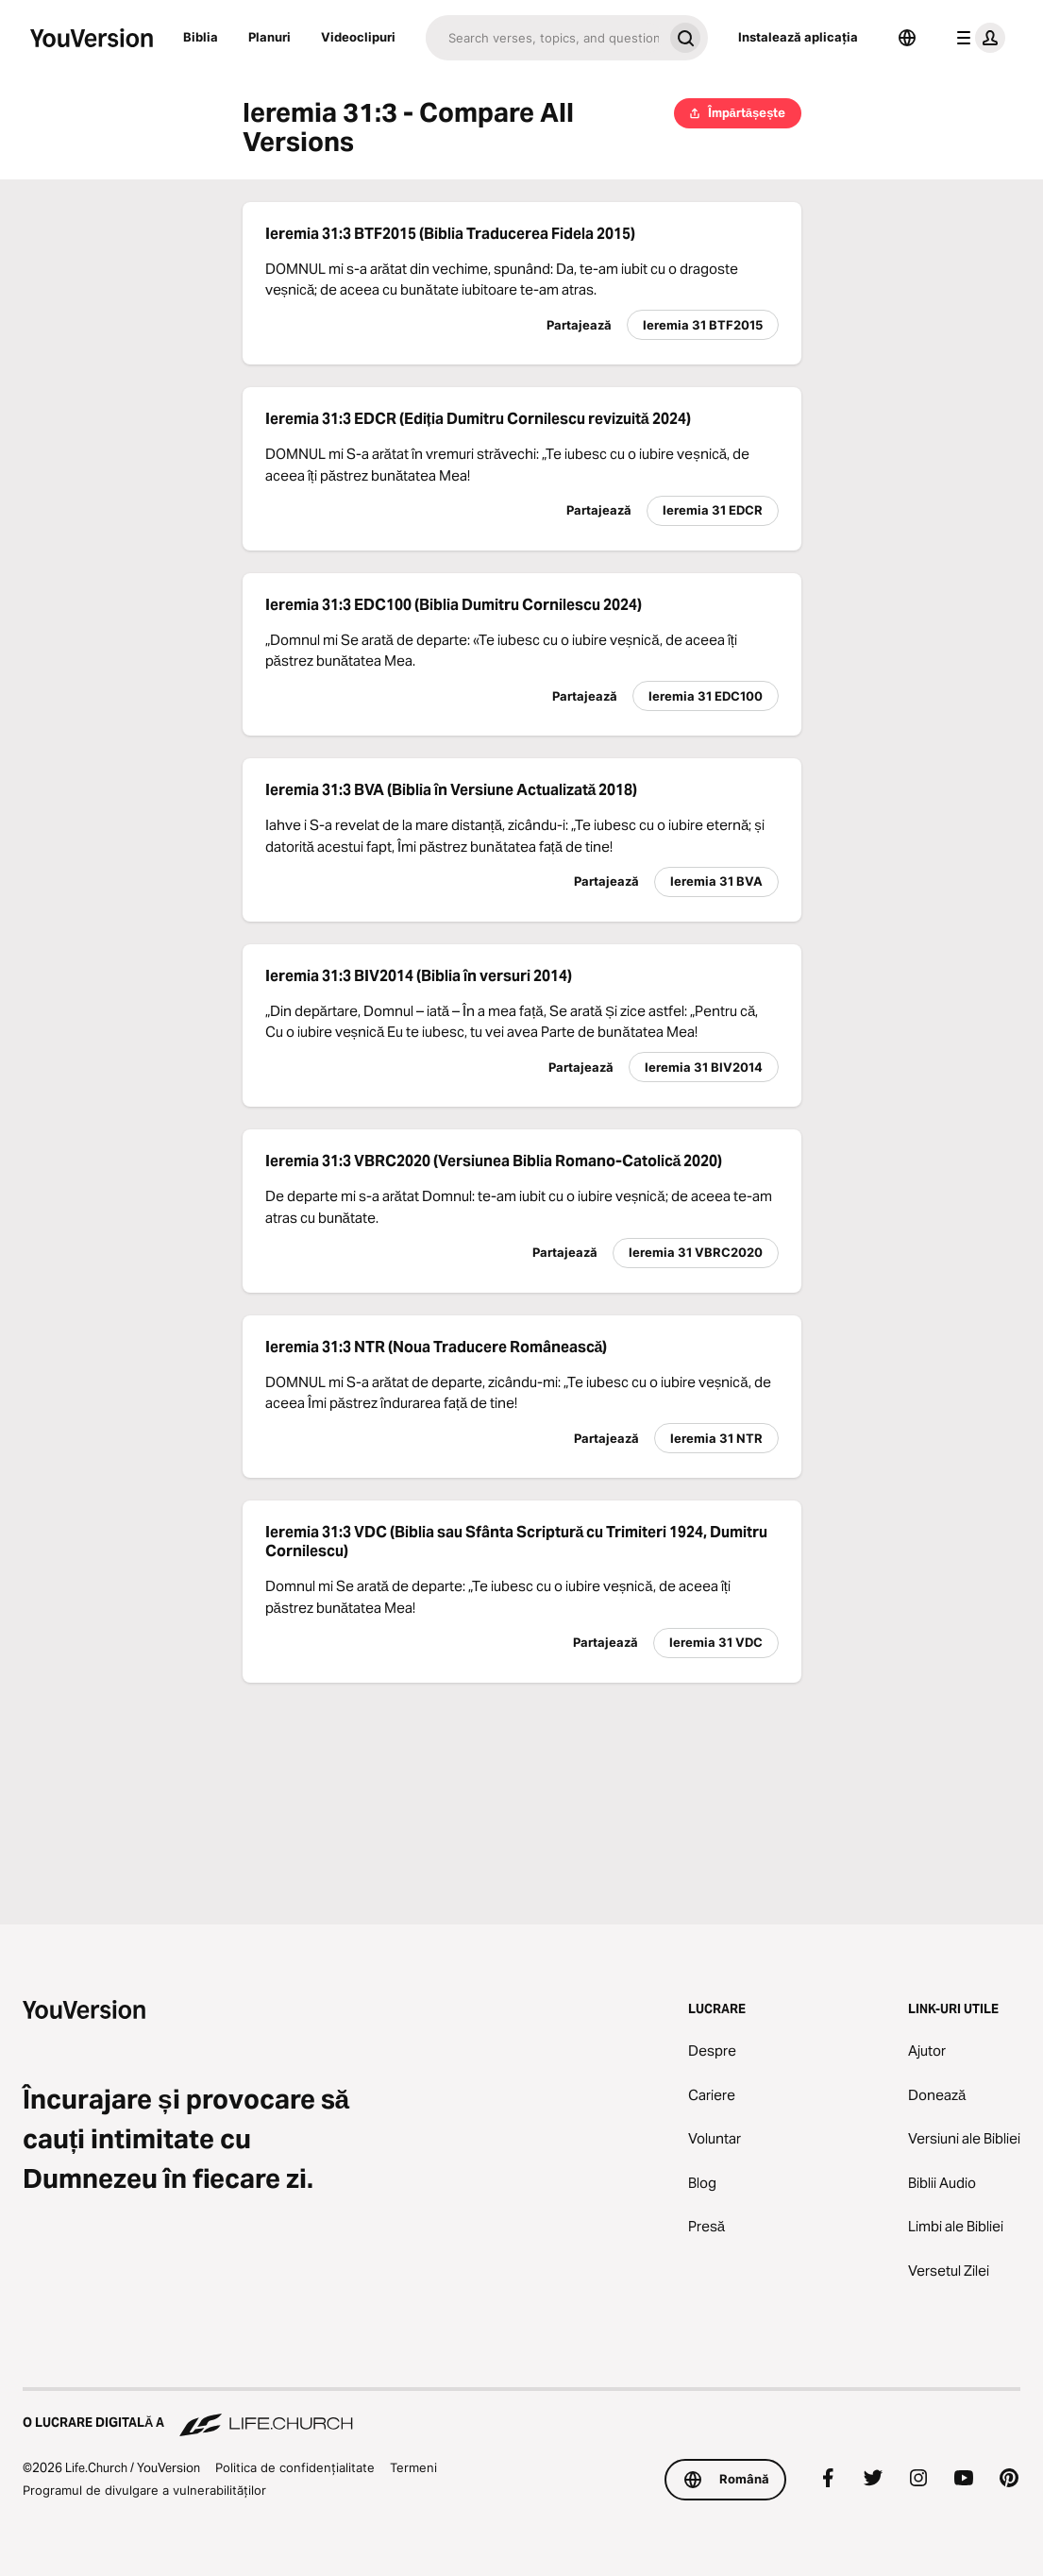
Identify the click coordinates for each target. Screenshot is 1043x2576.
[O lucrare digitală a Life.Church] (521, 2413)
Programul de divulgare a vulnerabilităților (144, 2490)
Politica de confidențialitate (295, 2467)
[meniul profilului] (977, 38)
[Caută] (544, 38)
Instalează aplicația (798, 36)
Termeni (413, 2467)
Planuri (269, 36)
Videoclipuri (358, 36)
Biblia (200, 36)
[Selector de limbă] (907, 38)
